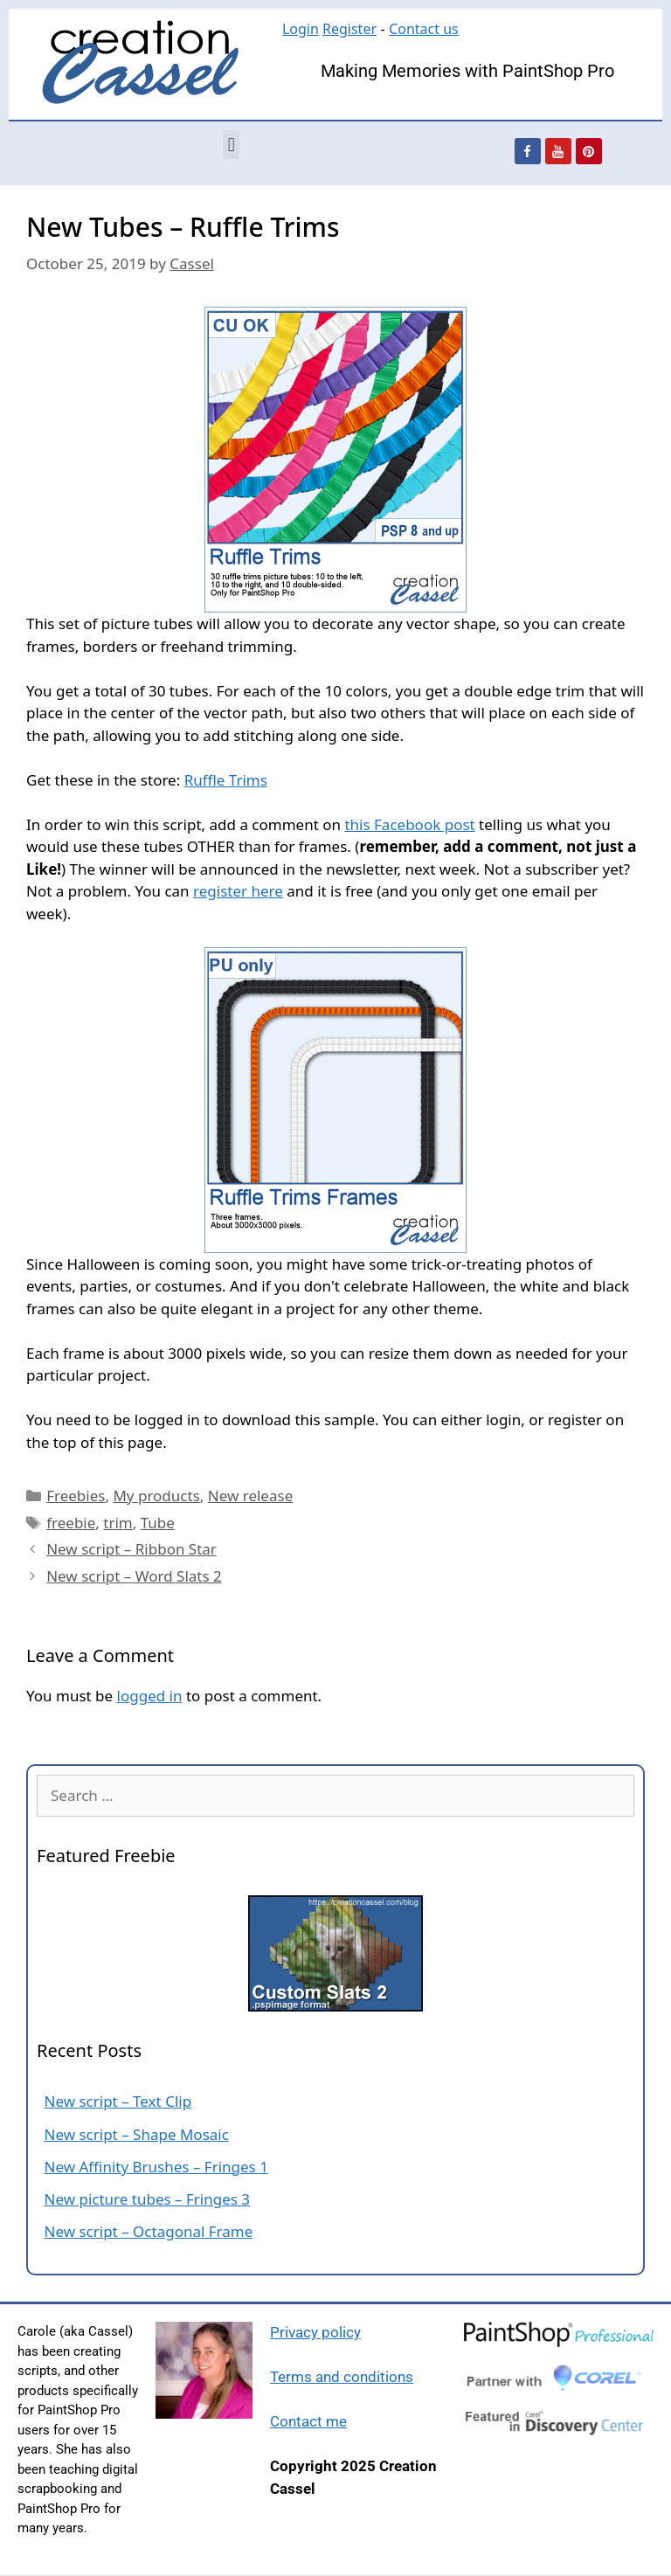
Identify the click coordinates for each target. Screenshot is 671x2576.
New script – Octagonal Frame (149, 2231)
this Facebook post (409, 824)
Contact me (308, 2421)
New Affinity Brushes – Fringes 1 (156, 2167)
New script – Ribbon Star (131, 1549)
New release (250, 1495)
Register (349, 28)
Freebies (75, 1495)
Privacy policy (315, 2332)
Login (300, 28)
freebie (70, 1523)
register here (238, 891)
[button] (231, 144)
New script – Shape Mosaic (137, 2134)
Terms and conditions (341, 2377)
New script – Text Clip (118, 2101)
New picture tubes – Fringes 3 (148, 2199)
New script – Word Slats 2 (134, 1576)
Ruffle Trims (225, 780)
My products (156, 1495)
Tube (158, 1523)
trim (117, 1523)
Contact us (424, 28)
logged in (150, 1696)
